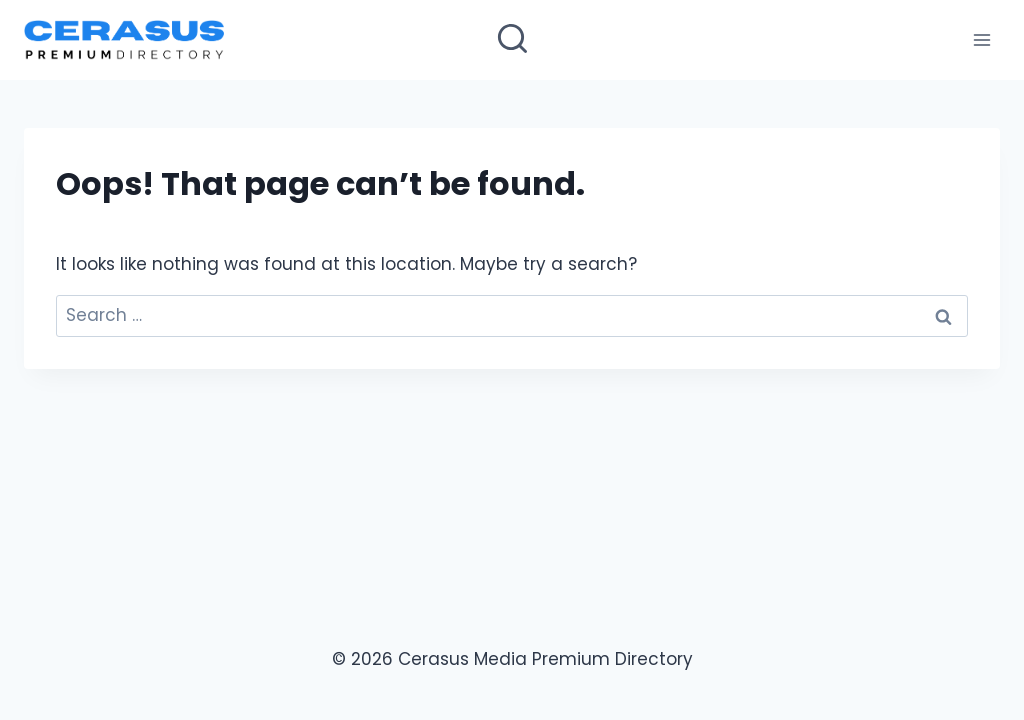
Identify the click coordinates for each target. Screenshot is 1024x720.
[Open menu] (981, 39)
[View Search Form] (512, 40)
